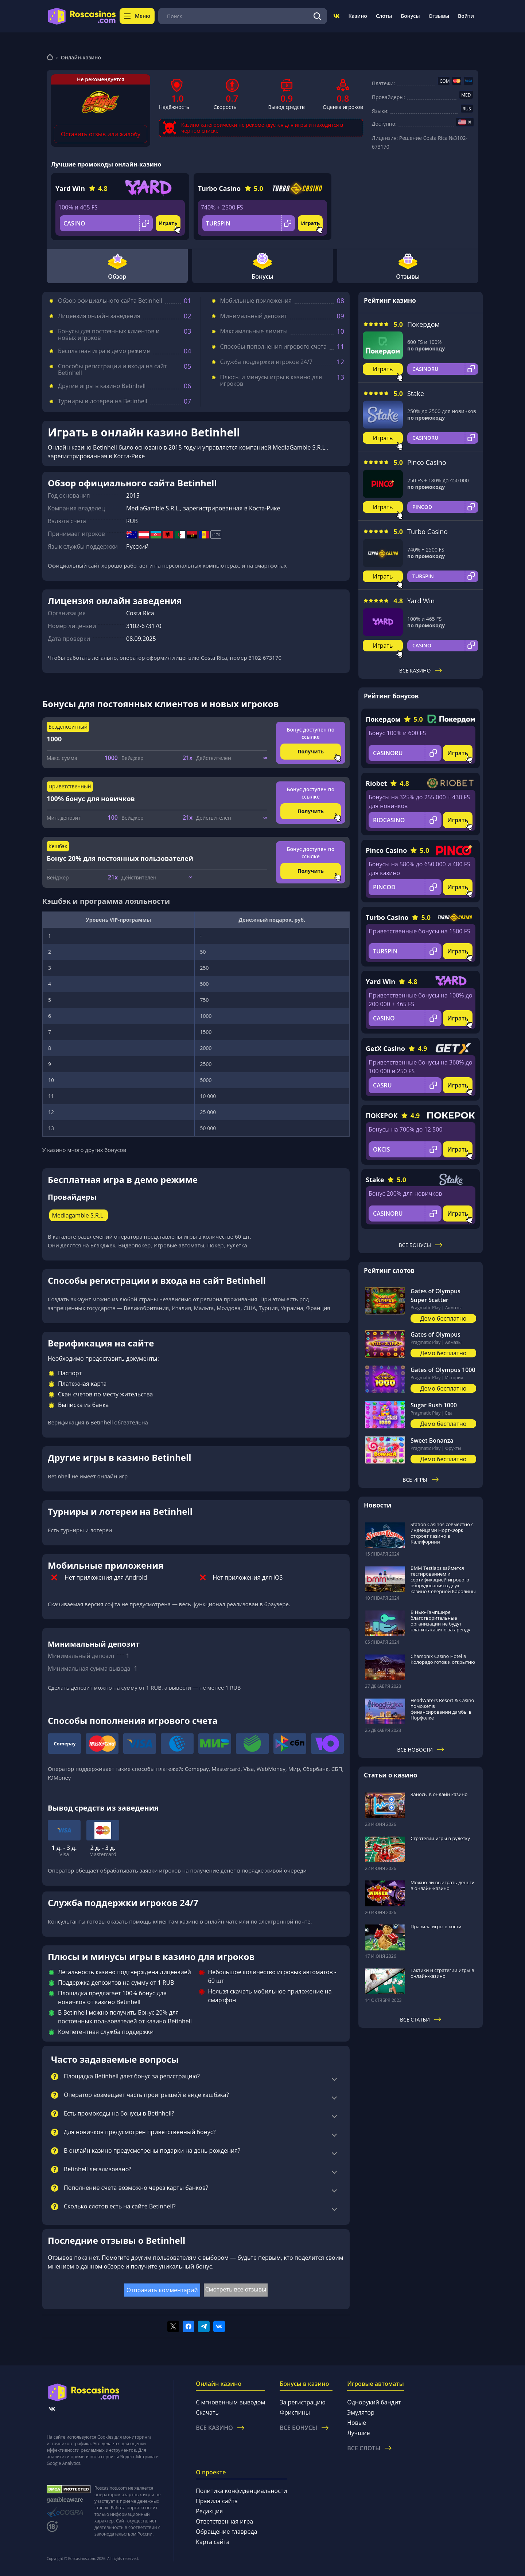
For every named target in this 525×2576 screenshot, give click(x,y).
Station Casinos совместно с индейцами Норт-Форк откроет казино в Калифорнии (442, 1533)
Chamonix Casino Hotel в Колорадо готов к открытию (443, 1659)
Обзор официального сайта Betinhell (110, 300)
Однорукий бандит (374, 2402)
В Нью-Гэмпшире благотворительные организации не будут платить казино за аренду (440, 1620)
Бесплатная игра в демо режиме (104, 351)
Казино (357, 15)
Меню (137, 15)
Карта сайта (212, 2542)
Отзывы (439, 15)
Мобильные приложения (256, 300)
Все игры (420, 1479)
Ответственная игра (224, 2521)
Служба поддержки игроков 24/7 (266, 361)
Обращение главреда (226, 2531)
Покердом (423, 324)
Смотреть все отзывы (236, 2289)
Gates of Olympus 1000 (443, 1370)
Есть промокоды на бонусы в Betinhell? (119, 2113)
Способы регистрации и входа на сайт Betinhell (112, 369)
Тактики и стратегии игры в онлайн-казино (442, 1973)
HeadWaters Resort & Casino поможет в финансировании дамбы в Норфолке (442, 1709)
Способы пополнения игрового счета (273, 346)
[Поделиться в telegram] (204, 2326)
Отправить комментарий (162, 2290)
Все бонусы (420, 1245)
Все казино (420, 670)
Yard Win (70, 188)
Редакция (209, 2511)
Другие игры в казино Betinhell (101, 386)
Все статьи (420, 2019)
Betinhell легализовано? (97, 2169)
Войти (466, 15)
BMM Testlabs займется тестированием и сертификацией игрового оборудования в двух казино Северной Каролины (443, 1579)
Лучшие (358, 2433)
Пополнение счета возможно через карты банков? (136, 2188)
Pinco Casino (426, 462)
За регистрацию (303, 2402)
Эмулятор (360, 2412)
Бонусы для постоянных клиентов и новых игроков (109, 334)
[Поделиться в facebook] (188, 2326)
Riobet (376, 783)
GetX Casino (385, 1048)
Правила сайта (217, 2501)
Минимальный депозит (253, 316)
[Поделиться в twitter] (173, 2326)
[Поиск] (317, 16)
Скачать (207, 2412)
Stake (415, 393)
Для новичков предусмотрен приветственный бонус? (139, 2132)
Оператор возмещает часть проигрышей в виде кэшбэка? (146, 2095)
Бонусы (410, 15)
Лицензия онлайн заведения (99, 316)
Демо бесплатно (443, 1318)
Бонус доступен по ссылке (310, 733)
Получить (311, 751)
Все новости (420, 1749)
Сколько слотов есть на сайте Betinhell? (120, 2206)
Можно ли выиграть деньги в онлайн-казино (443, 1885)
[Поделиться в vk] (219, 2326)
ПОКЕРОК (382, 1115)
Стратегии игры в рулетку (440, 1838)
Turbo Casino (219, 188)
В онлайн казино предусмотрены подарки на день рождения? (152, 2150)
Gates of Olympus (435, 1334)
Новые (356, 2423)
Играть (168, 223)
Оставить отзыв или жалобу (100, 134)
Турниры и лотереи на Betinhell (102, 401)
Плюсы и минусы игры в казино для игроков (271, 380)
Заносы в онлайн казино (439, 1794)
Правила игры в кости (436, 1926)
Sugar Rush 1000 (434, 1405)
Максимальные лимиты (254, 331)
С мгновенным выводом (230, 2402)
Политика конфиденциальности (241, 2491)
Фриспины (295, 2412)
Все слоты (369, 2448)
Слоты (384, 15)
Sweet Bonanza (432, 1440)
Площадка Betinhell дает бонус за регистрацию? (132, 2076)
